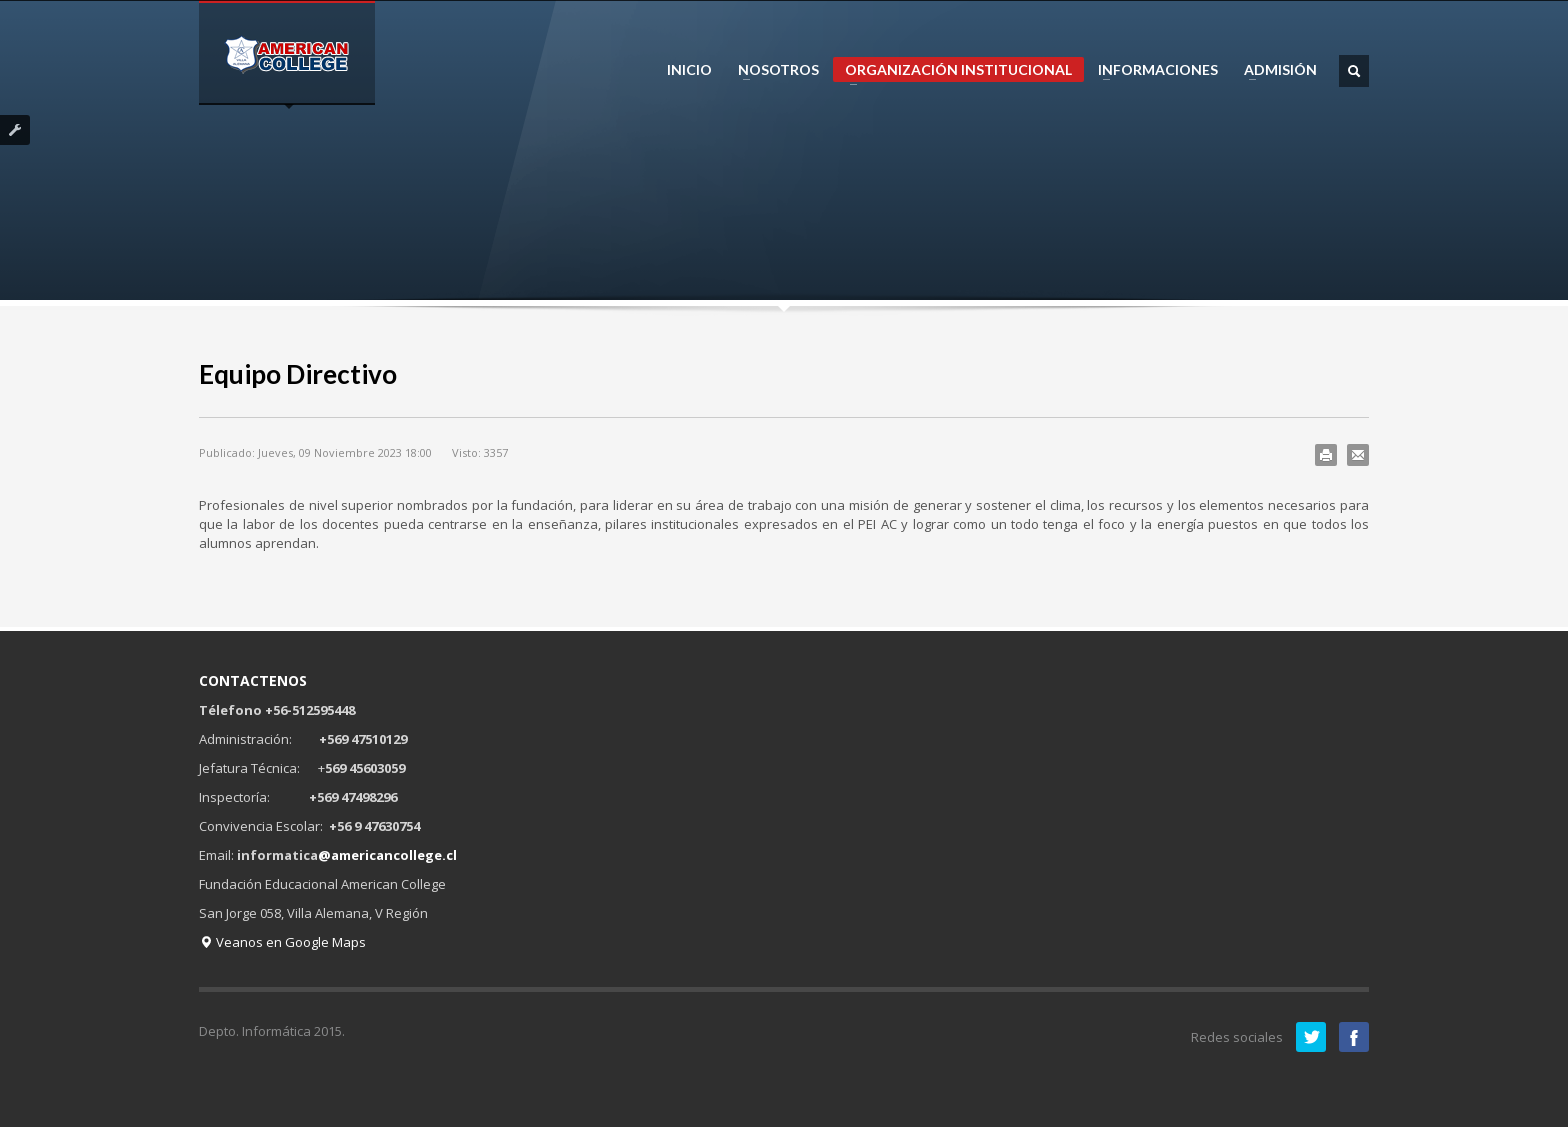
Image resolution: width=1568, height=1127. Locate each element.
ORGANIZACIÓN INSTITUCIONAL (952, 71)
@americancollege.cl (387, 855)
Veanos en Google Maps (282, 942)
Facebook (1354, 1037)
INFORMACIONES (1152, 70)
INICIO (689, 70)
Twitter (1311, 1037)
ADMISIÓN (1274, 70)
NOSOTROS (772, 70)
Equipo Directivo (298, 374)
